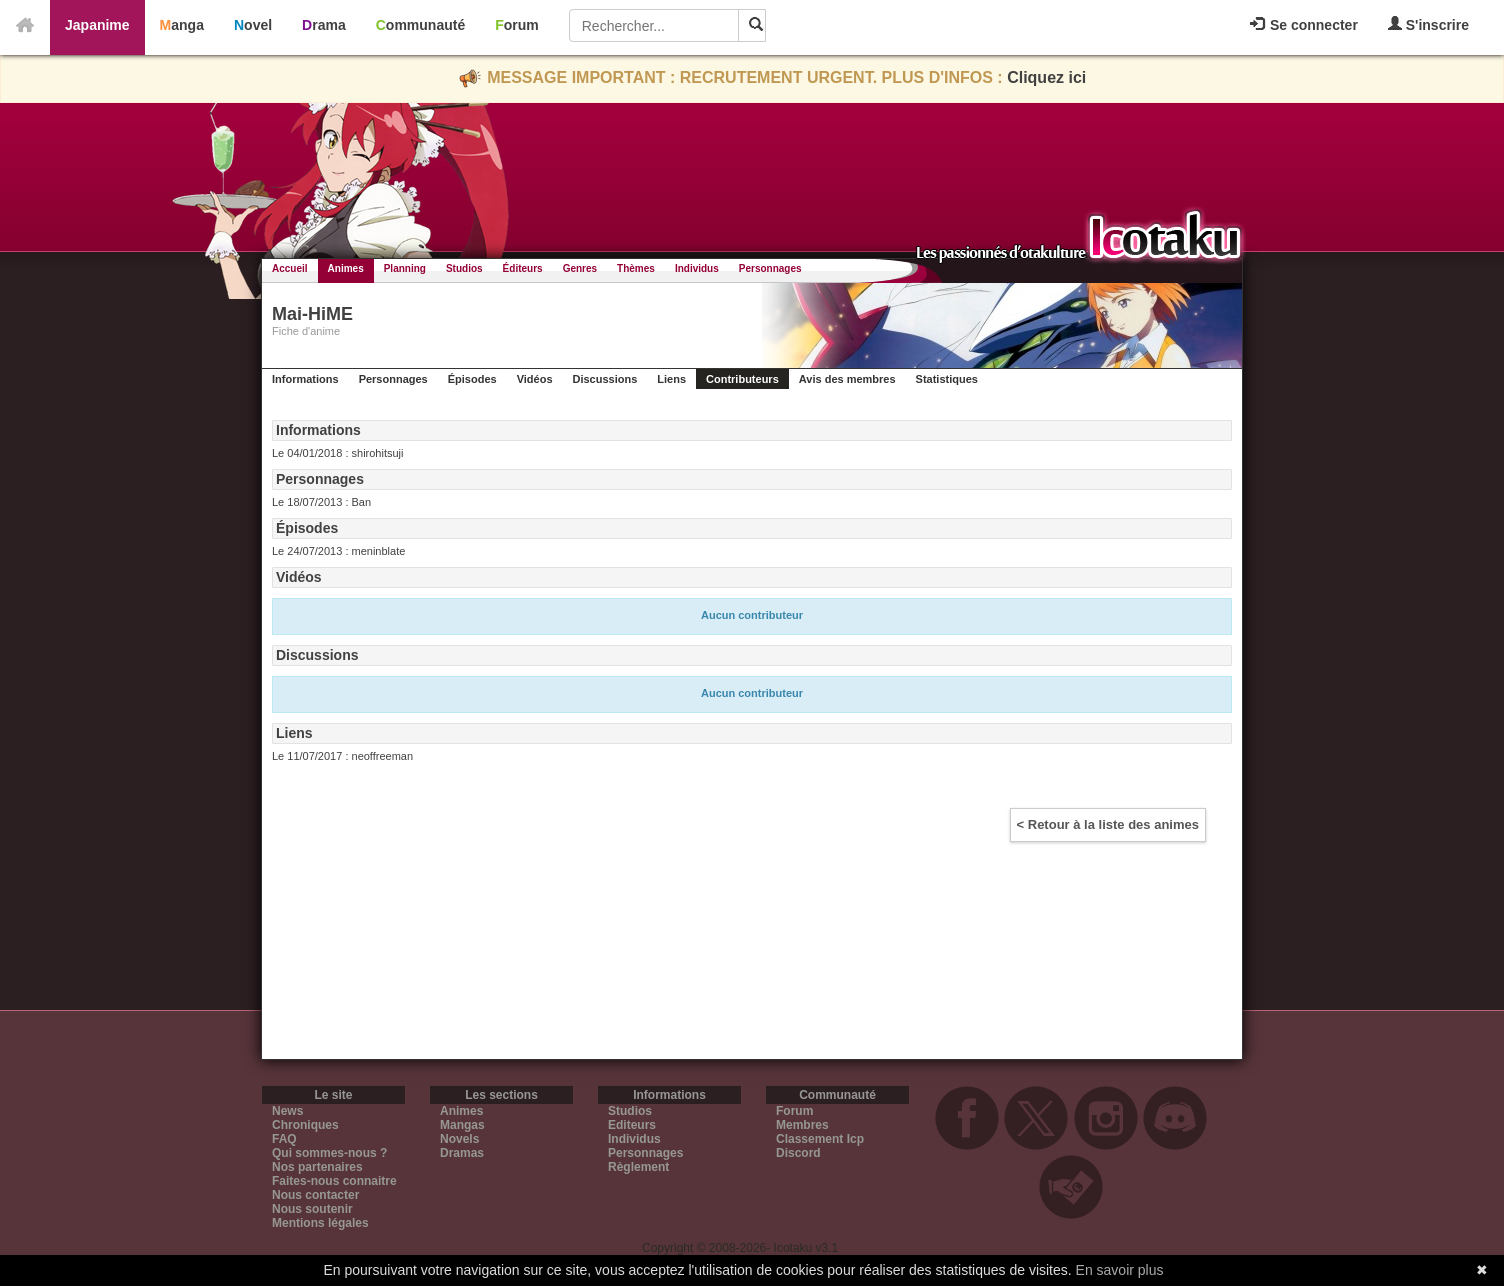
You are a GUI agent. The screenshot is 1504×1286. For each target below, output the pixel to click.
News (287, 1111)
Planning (405, 268)
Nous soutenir (312, 1209)
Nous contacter (315, 1195)
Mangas (462, 1125)
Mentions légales (320, 1223)
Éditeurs (523, 268)
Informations (305, 379)
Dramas (462, 1153)
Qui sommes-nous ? (329, 1153)
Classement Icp (820, 1139)
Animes (346, 268)
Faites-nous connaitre (334, 1181)
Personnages (770, 268)
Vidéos (535, 379)
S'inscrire (1428, 24)
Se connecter (1304, 25)
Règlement (638, 1167)
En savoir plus (1120, 1270)
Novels (459, 1139)
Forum (517, 25)
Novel (253, 25)
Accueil (290, 268)
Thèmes (636, 268)
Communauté (420, 25)
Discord (798, 1153)
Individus (697, 268)
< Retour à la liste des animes (1108, 824)
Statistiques (947, 379)
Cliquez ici (1046, 77)
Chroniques (305, 1125)
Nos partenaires (317, 1167)
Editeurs (632, 1125)
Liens (671, 379)
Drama (324, 25)
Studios (464, 268)
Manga (182, 25)
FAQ (284, 1139)
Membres (802, 1125)
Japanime (97, 25)
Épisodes (472, 379)
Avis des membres (847, 379)
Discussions (605, 379)
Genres (580, 268)
